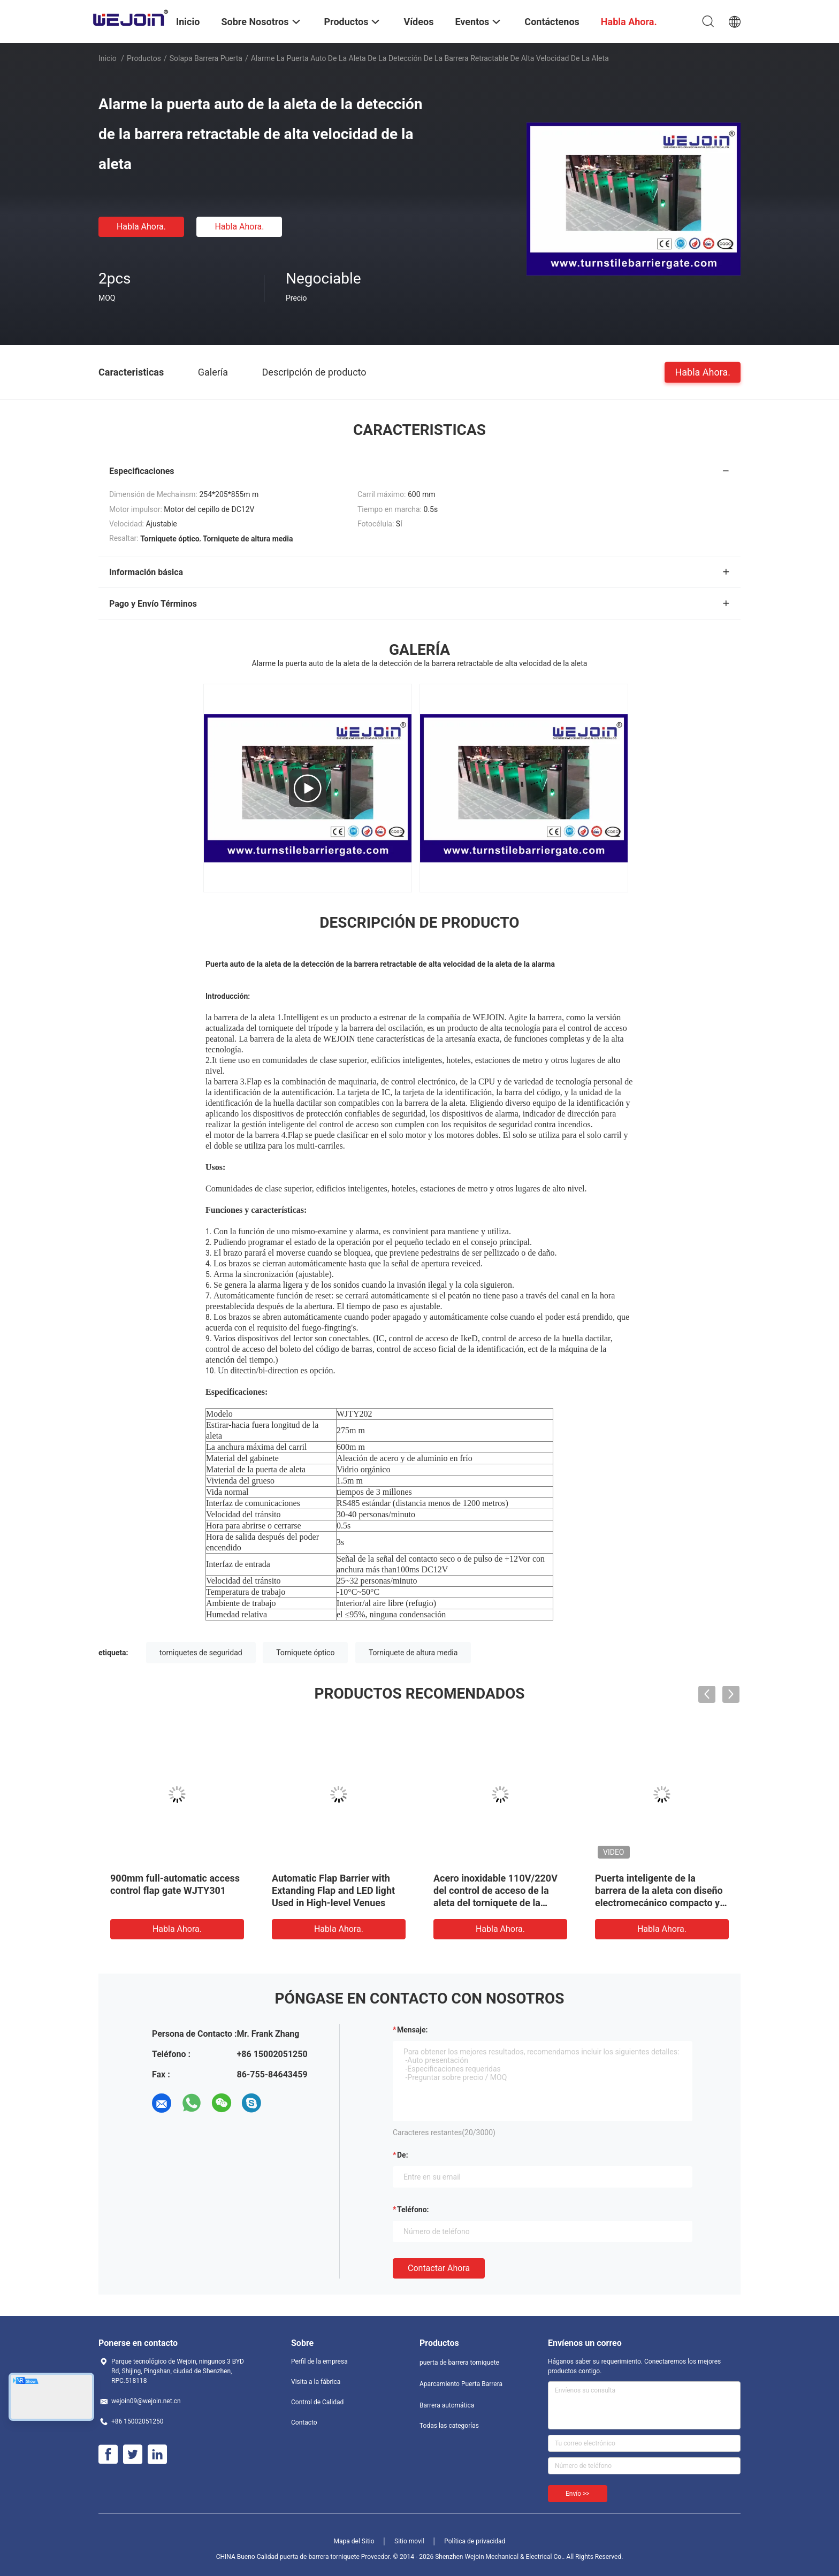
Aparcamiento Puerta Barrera (461, 2384)
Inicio (107, 58)
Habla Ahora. (141, 226)
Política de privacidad (474, 2541)
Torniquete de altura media (413, 1652)
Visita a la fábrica (315, 2382)
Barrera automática (447, 2405)
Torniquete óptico (305, 1652)
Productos (144, 58)
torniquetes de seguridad (200, 1652)
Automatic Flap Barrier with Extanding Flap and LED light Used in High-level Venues (333, 1890)
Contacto (304, 2422)
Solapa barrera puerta (206, 58)
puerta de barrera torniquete (459, 2362)
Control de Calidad (317, 2402)
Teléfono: (413, 2209)
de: (402, 2155)
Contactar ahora (439, 2268)
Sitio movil (409, 2541)
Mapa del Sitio (354, 2541)
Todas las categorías (449, 2425)
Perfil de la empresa (319, 2361)
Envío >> (578, 2493)
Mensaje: (412, 2029)
